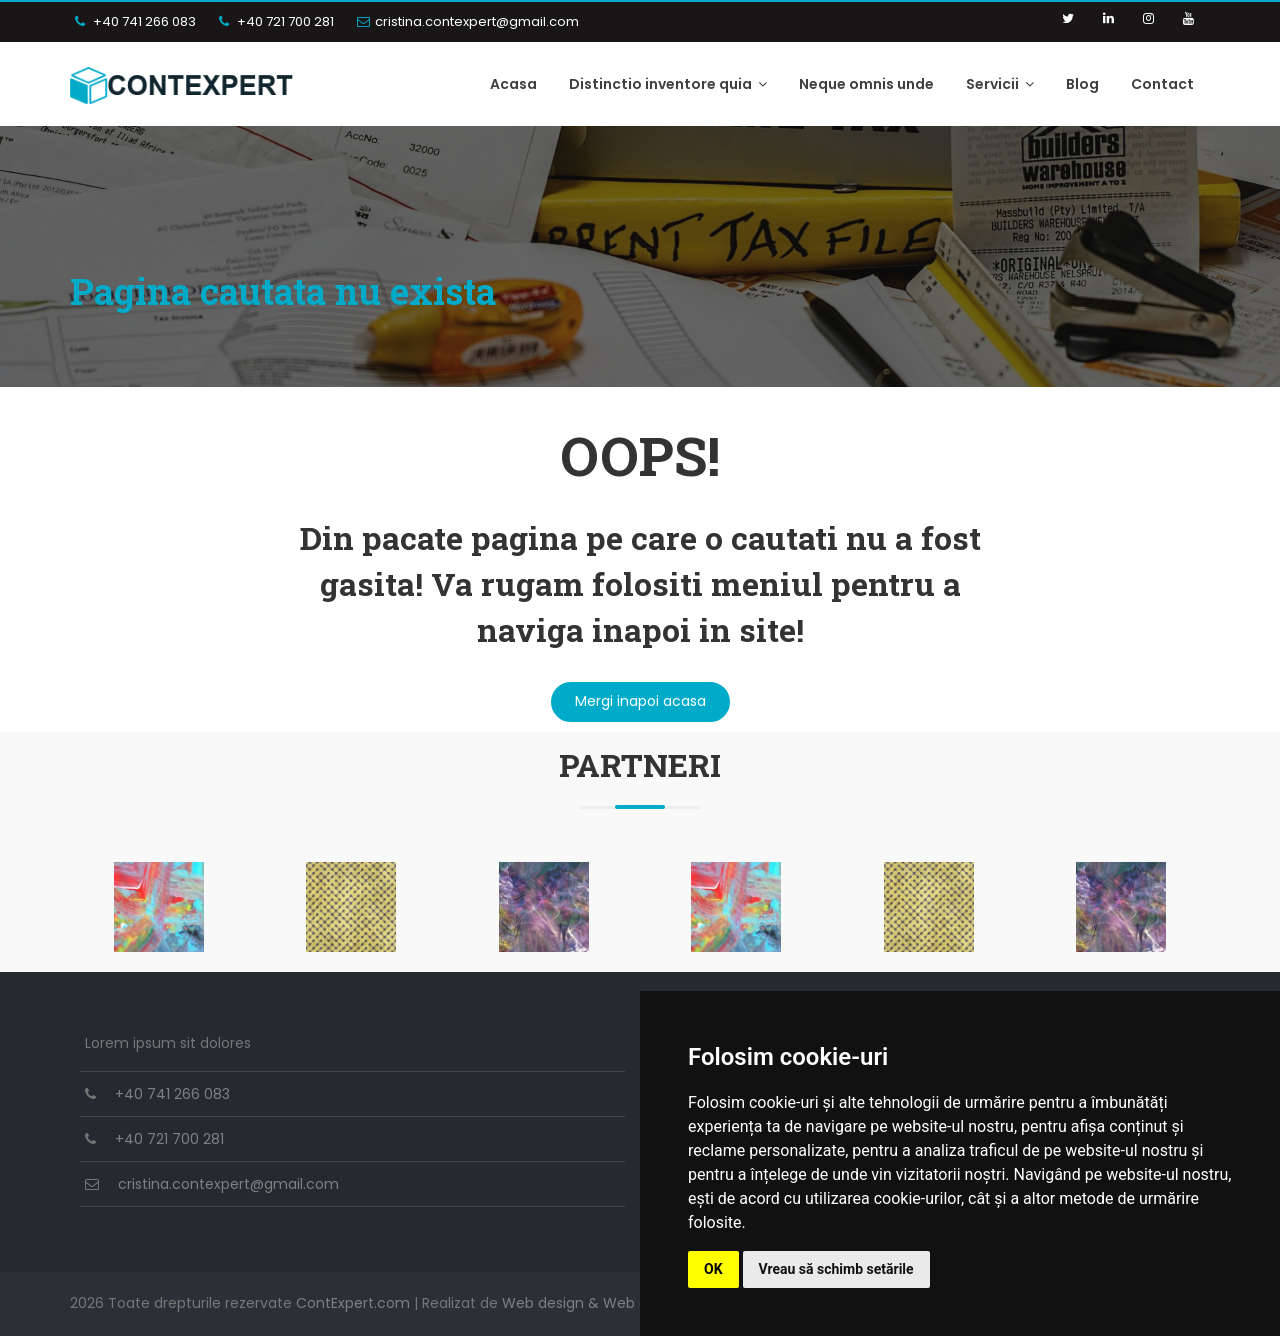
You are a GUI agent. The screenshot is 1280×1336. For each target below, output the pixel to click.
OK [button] (713, 1269)
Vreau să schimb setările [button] (836, 1269)
